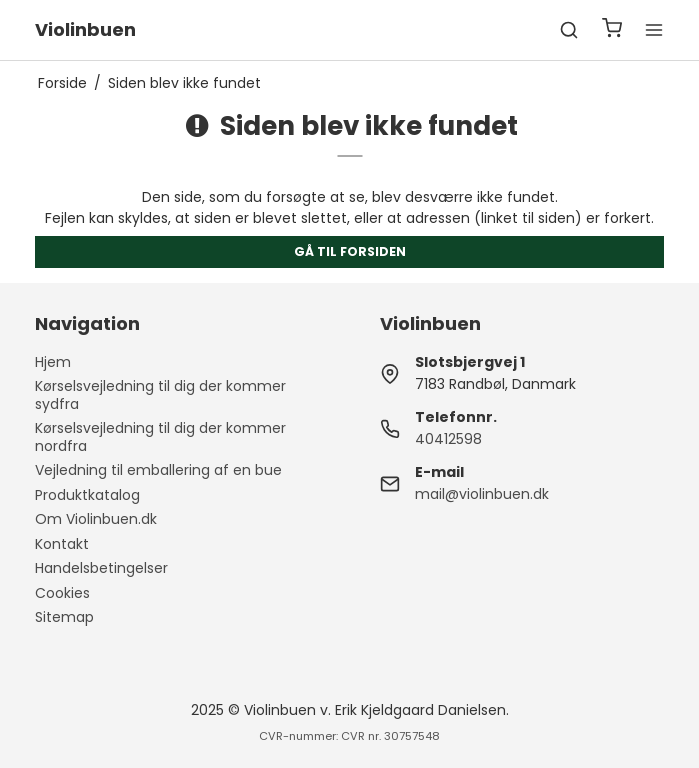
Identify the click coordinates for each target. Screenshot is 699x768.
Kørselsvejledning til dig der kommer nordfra (160, 437)
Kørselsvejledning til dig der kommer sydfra (160, 395)
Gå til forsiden (350, 251)
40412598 (448, 439)
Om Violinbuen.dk (96, 519)
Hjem (53, 362)
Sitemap (64, 617)
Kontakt (62, 544)
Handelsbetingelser (101, 568)
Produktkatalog (87, 495)
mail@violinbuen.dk (482, 494)
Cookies (62, 593)
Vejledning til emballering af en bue (158, 470)
